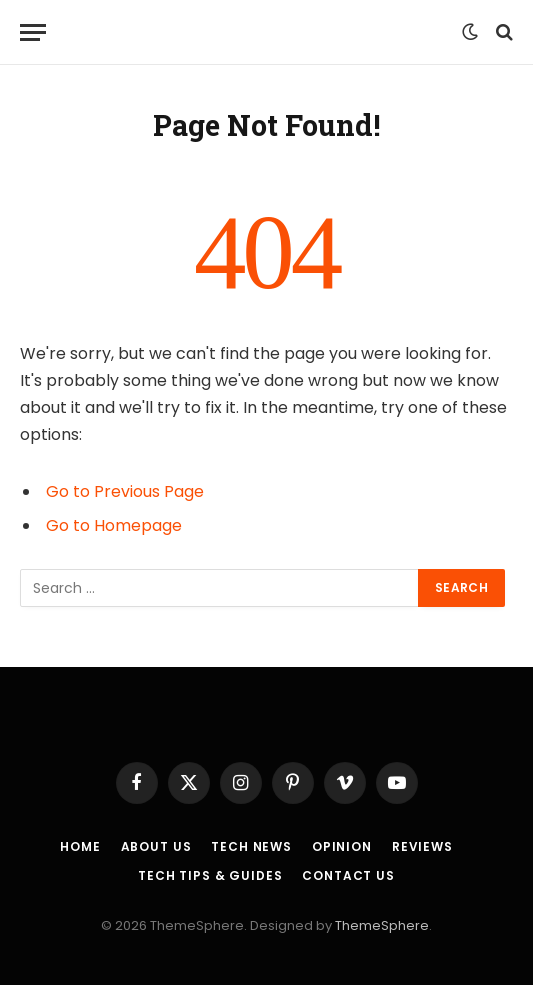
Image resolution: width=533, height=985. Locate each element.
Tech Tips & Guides (210, 875)
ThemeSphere (382, 925)
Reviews (422, 846)
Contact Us (348, 875)
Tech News (251, 846)
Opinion (342, 846)
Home (80, 846)
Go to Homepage (114, 525)
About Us (156, 846)
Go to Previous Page (125, 491)
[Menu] (33, 32)
